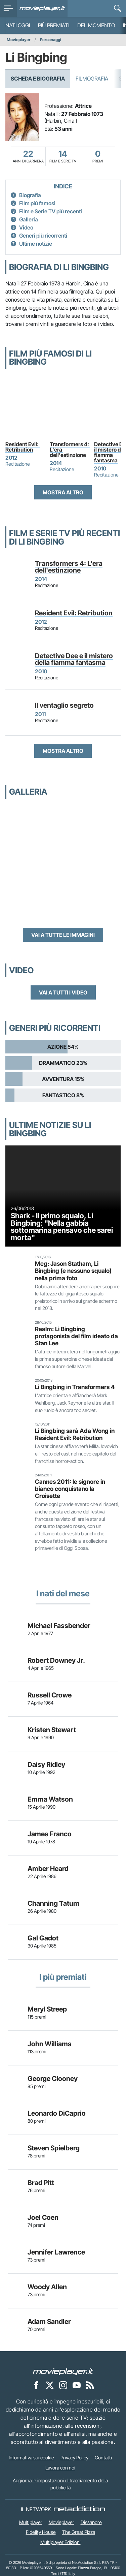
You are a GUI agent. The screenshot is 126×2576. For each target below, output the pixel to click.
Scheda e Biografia (38, 78)
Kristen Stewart (52, 1730)
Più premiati (53, 25)
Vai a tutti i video (63, 992)
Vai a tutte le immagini (63, 934)
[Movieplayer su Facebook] (36, 2385)
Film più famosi (37, 203)
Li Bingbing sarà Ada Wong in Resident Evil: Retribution (75, 1434)
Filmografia (92, 78)
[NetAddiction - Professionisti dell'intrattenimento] (79, 2509)
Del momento (96, 25)
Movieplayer (19, 39)
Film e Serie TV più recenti (50, 211)
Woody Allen (47, 2287)
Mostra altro (63, 492)
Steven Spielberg (54, 2148)
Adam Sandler (49, 2322)
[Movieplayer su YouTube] (76, 2385)
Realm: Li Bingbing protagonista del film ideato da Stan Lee (76, 1336)
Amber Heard (48, 1869)
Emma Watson (50, 1799)
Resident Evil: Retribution (22, 447)
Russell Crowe (50, 1695)
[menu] (8, 8)
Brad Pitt (41, 2183)
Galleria (28, 219)
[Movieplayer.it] (42, 8)
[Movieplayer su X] (49, 2385)
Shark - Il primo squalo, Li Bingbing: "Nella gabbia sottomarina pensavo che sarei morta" (62, 1226)
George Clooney (53, 2079)
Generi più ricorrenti (43, 235)
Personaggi (50, 39)
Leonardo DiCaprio (57, 2113)
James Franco (50, 1834)
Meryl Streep (47, 2009)
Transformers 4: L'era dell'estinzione (70, 449)
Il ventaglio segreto (64, 705)
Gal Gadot (43, 1938)
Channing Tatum (53, 1903)
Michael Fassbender (59, 1626)
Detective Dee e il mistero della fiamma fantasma (74, 659)
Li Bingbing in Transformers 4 (75, 1386)
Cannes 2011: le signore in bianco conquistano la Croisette (70, 1488)
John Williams (50, 2044)
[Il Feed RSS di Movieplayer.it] (90, 2385)
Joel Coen (43, 2217)
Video (26, 227)
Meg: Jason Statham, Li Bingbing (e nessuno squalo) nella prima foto (73, 1270)
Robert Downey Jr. (56, 1660)
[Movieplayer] (63, 2371)
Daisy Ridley (46, 1764)
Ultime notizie (35, 243)
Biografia (30, 195)
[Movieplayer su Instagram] (63, 2385)
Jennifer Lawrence (56, 2252)
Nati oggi (17, 25)
